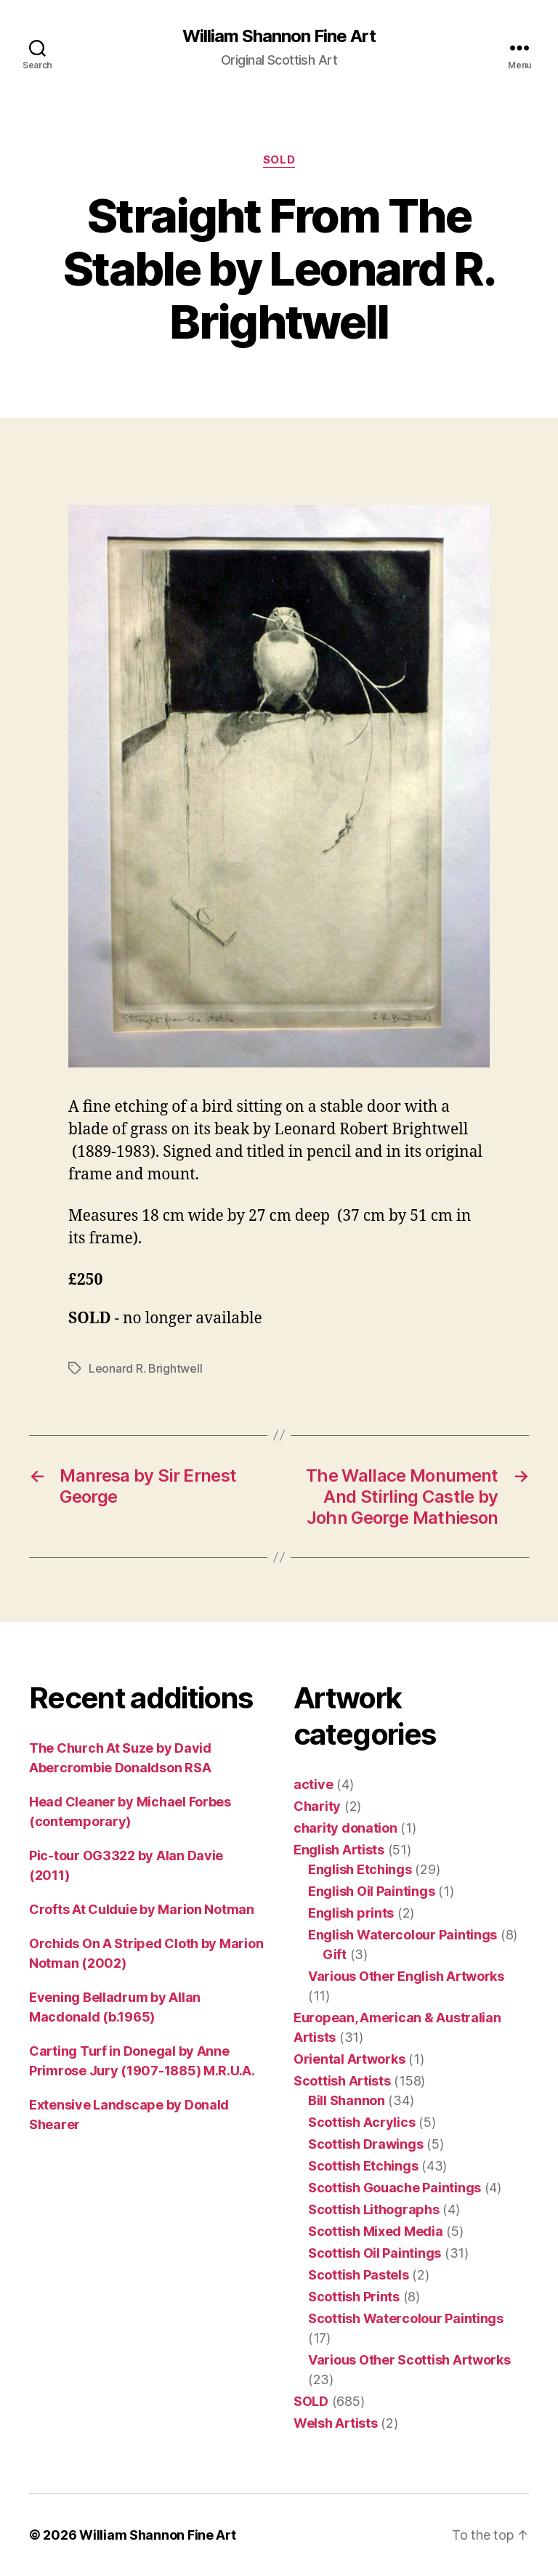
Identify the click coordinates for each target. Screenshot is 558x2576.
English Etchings (360, 1869)
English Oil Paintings (371, 1891)
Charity (317, 1806)
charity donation (345, 1828)
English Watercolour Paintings (402, 1934)
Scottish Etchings (363, 2165)
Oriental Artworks (349, 2059)
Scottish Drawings (365, 2144)
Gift (335, 1954)
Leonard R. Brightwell (145, 1368)
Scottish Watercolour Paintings (406, 2318)
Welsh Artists (336, 2423)
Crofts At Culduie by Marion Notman (141, 1909)
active (313, 1784)
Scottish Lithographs (374, 2209)
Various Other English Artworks (406, 1976)
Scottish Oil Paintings (374, 2253)
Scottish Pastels (358, 2274)
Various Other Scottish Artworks (409, 2359)
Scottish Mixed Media (375, 2231)
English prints (351, 1913)
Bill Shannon (346, 2100)
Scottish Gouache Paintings (394, 2187)
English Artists (339, 1849)
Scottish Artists (342, 2080)
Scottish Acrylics (361, 2122)
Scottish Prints (354, 2296)
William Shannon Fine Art (279, 36)
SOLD (279, 159)
